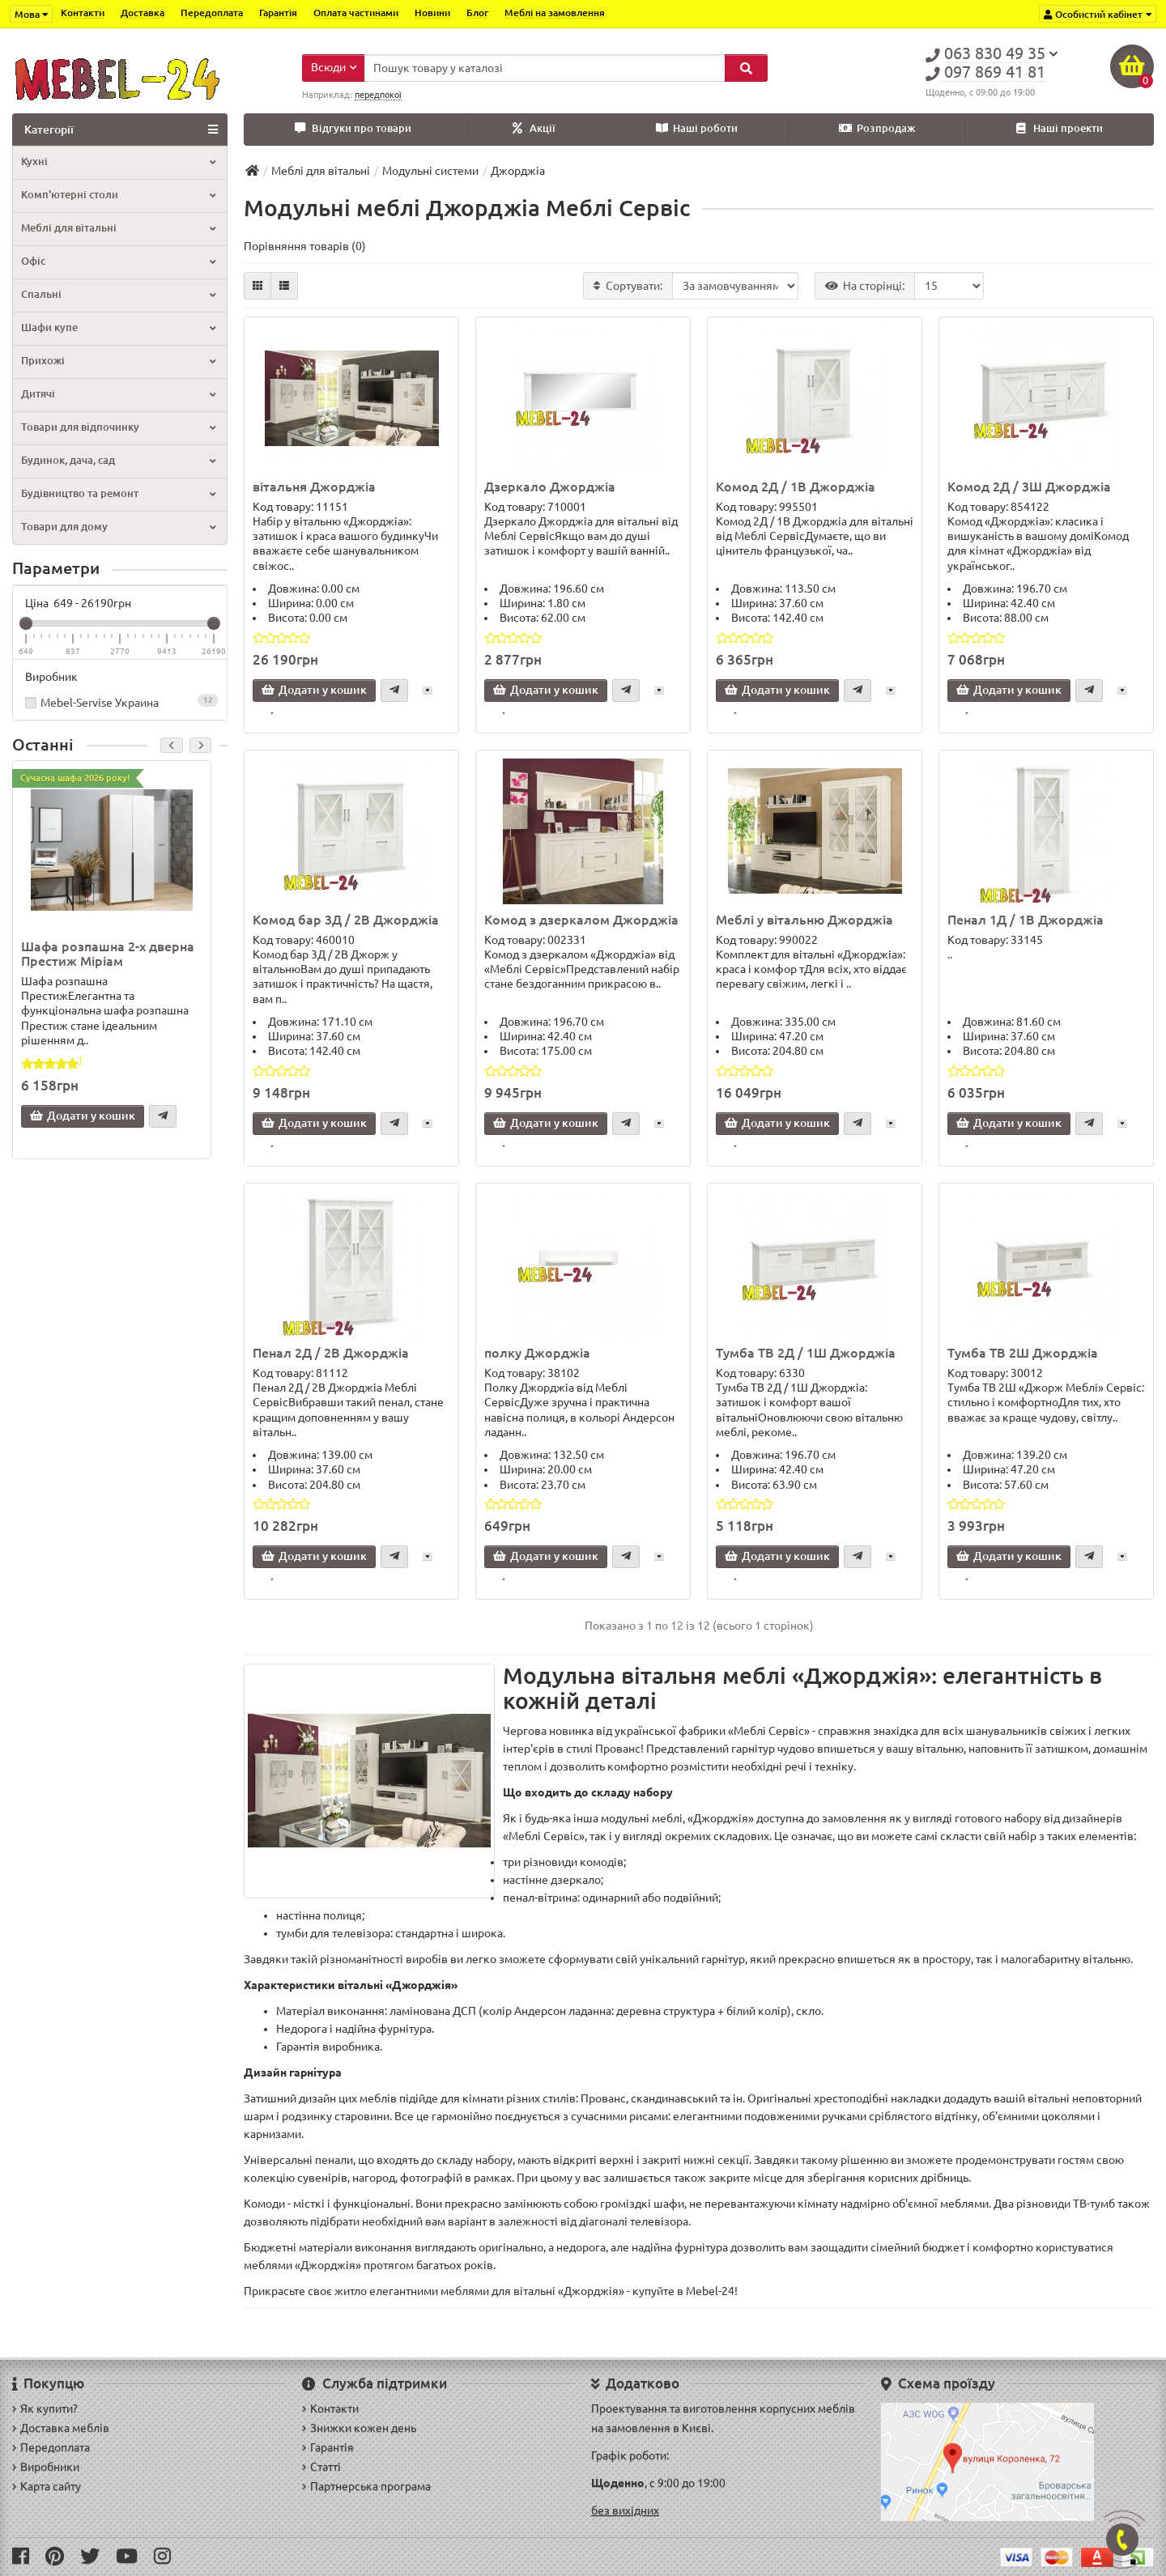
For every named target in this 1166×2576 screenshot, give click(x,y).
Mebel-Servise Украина (120, 701)
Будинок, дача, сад (118, 460)
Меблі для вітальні (118, 228)
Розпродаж (877, 128)
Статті (321, 2466)
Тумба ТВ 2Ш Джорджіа (1022, 1352)
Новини (432, 12)
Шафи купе (118, 327)
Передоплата (212, 12)
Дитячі (118, 394)
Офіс (118, 261)
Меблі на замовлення (554, 12)
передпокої (378, 95)
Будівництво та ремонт (118, 493)
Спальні (118, 294)
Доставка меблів (60, 2427)
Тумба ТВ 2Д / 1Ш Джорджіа (806, 1352)
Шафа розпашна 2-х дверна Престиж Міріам (107, 953)
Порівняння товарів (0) (305, 246)
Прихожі (118, 361)
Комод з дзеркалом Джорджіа (581, 919)
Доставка (142, 12)
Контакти (82, 12)
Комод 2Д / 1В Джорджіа (795, 486)
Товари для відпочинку (118, 427)
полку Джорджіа (537, 1352)
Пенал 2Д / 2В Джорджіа (331, 1352)
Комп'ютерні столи (118, 195)
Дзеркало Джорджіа (549, 486)
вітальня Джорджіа (314, 486)
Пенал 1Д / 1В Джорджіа (1025, 919)
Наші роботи (697, 128)
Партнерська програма (366, 2486)
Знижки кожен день (359, 2427)
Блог (477, 12)
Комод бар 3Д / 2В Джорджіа (346, 919)
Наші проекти (1059, 128)
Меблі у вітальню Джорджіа (804, 919)
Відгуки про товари (353, 128)
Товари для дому (118, 527)
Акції (534, 128)
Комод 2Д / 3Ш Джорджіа (1029, 486)
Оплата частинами (355, 12)
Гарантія (278, 12)
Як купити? (45, 2408)
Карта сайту (46, 2486)
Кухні (118, 161)
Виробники (45, 2466)
